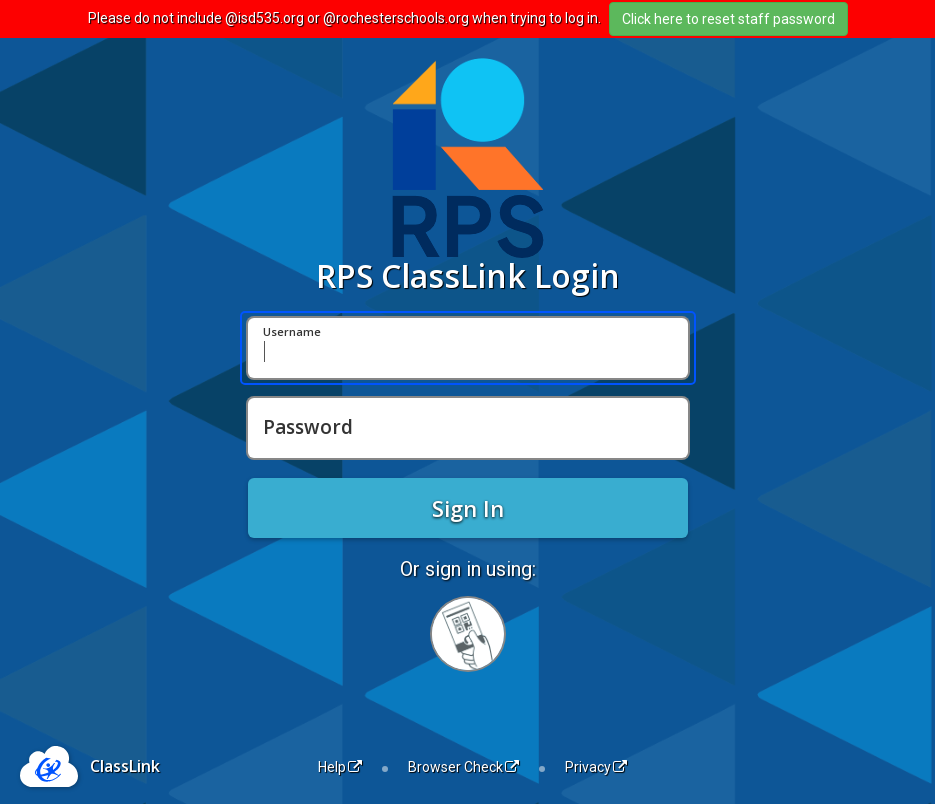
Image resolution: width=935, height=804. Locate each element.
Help (340, 767)
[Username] (468, 348)
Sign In (468, 508)
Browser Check (463, 767)
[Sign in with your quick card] (468, 634)
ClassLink (125, 766)
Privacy (596, 767)
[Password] (468, 428)
